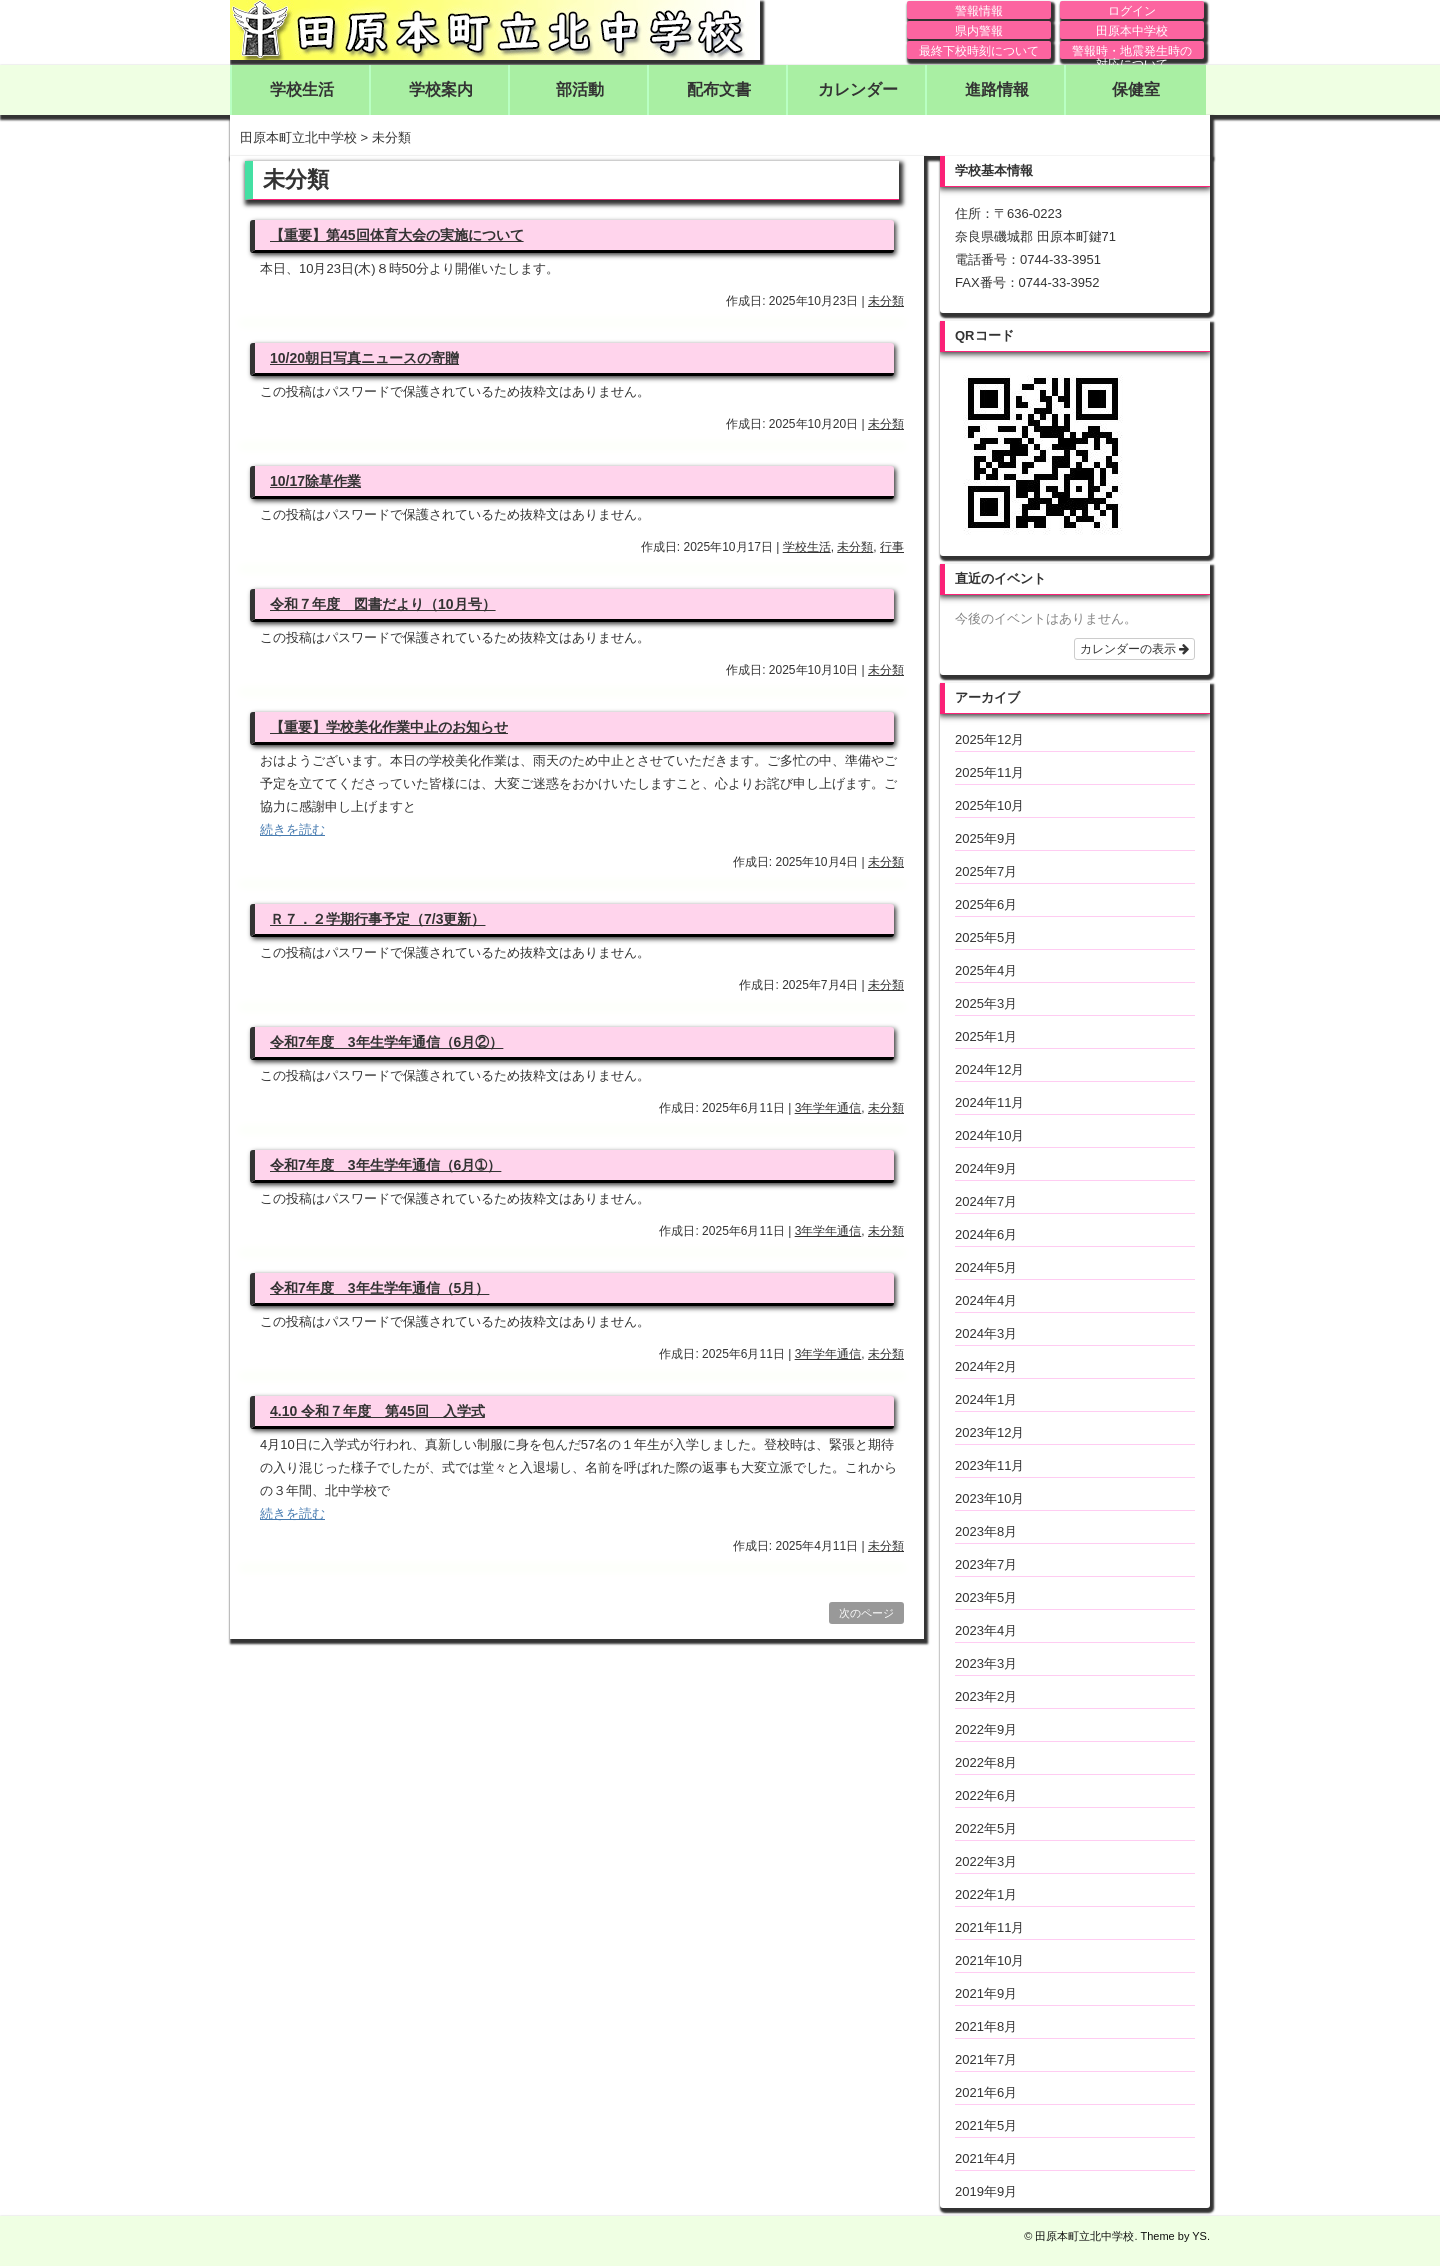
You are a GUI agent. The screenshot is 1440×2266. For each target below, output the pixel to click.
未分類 (886, 301)
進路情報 (997, 89)
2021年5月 (986, 2125)
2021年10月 (989, 1960)
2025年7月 (986, 871)
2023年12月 (989, 1432)
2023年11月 (989, 1465)
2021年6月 (986, 2092)
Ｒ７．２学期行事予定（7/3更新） (377, 919)
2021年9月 (986, 1993)
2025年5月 (986, 937)
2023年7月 (986, 1564)
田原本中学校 (1132, 31)
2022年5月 (986, 1828)
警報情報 (979, 11)
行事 (892, 547)
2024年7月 (986, 1201)
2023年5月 (986, 1597)
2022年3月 (986, 1861)
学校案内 (441, 89)
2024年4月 (986, 1300)
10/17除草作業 (315, 481)
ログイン (1132, 11)
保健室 (1136, 89)
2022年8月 (986, 1762)
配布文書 (719, 89)
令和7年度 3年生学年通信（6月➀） (385, 1165)
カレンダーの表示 (1134, 649)
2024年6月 (986, 1234)
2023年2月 (986, 1696)
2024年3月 (986, 1333)
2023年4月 (986, 1630)
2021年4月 (986, 2158)
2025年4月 (986, 970)
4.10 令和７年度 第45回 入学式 (377, 1411)
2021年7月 (986, 2059)
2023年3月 (986, 1663)
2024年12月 (989, 1069)
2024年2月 (986, 1366)
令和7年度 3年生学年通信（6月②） (386, 1042)
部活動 (580, 89)
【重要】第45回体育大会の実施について (397, 235)
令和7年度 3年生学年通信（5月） (379, 1288)
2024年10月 (989, 1135)
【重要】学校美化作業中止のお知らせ (389, 727)
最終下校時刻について (979, 51)
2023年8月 (986, 1531)
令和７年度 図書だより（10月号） (383, 604)
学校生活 (302, 89)
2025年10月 (989, 805)
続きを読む (292, 829)
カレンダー (858, 89)
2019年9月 (986, 2191)
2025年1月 (986, 1036)
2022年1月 (986, 1894)
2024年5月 (986, 1267)
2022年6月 (986, 1795)
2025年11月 (989, 772)
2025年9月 (986, 838)
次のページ (866, 1613)
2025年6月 (986, 904)
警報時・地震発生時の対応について (1132, 51)
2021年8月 (986, 2026)
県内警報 (979, 31)
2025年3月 (986, 1003)
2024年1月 (986, 1399)
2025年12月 (989, 739)
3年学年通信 (828, 1108)
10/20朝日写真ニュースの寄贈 (364, 358)
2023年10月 (989, 1498)
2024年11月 (989, 1102)
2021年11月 (989, 1927)
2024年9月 (986, 1168)
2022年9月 (986, 1729)
